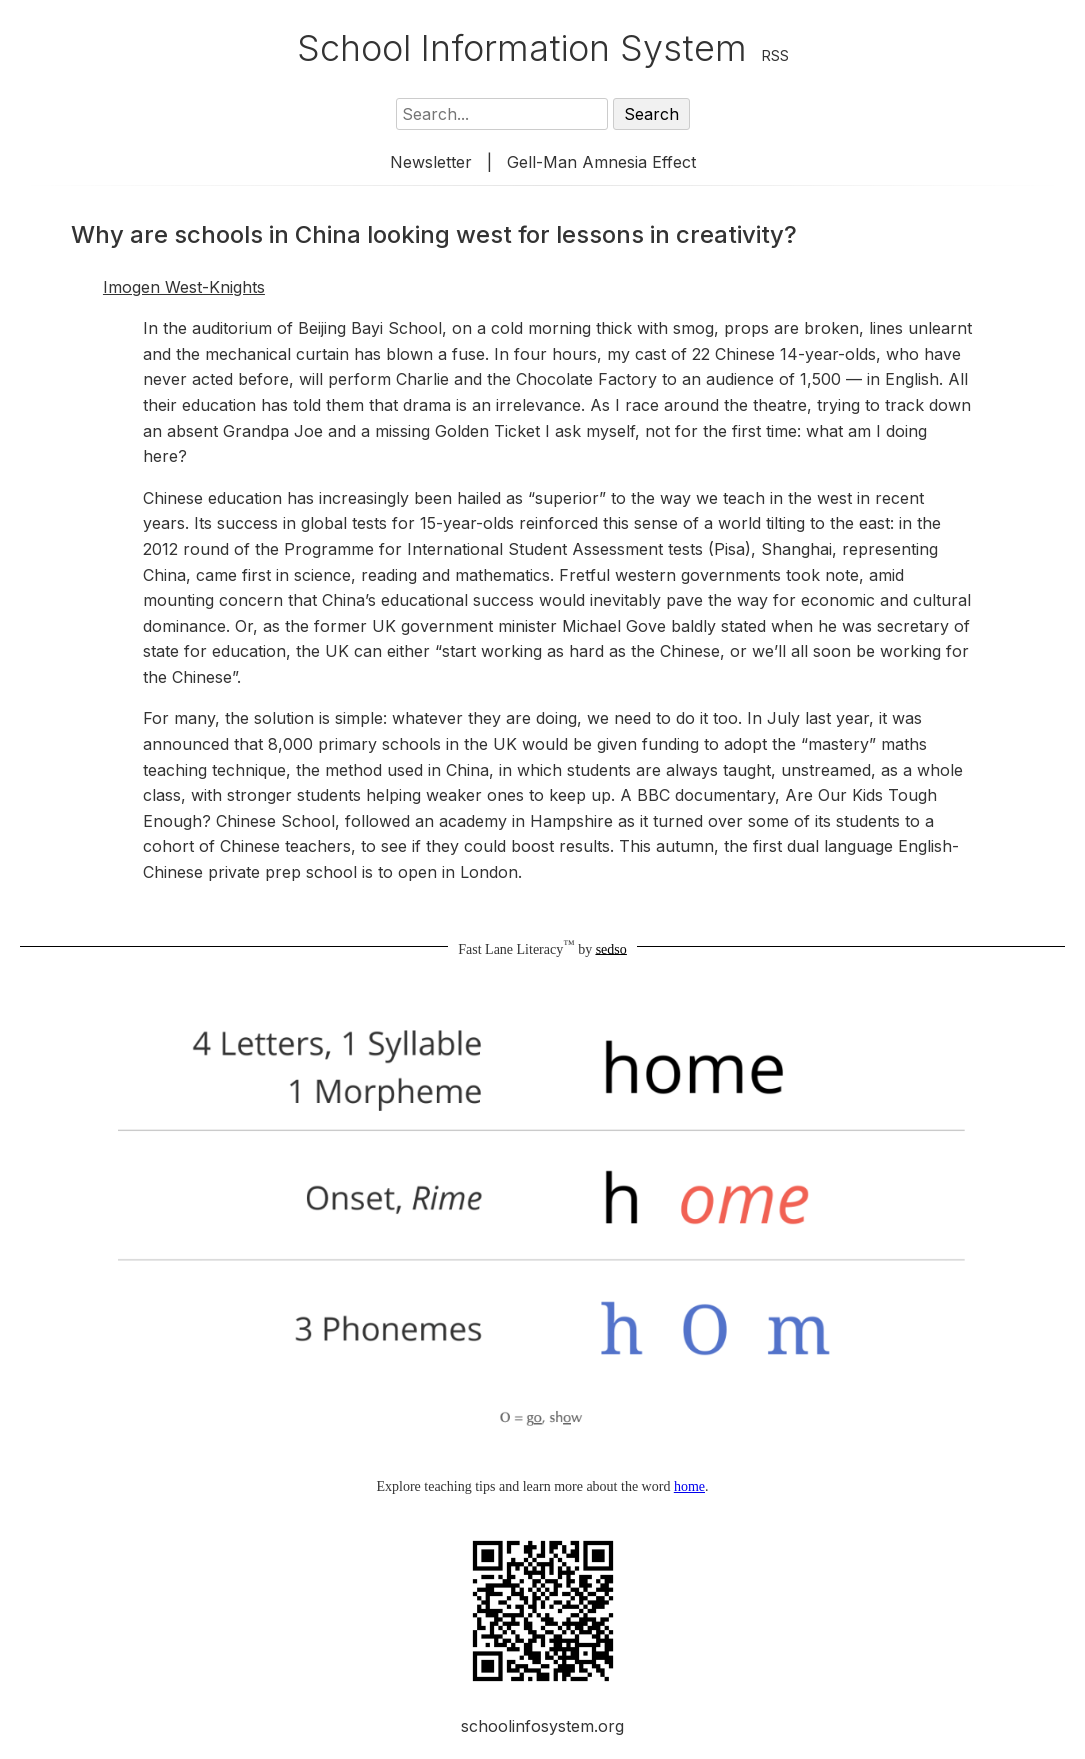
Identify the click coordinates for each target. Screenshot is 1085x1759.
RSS (775, 55)
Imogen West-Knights (184, 287)
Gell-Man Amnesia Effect (601, 162)
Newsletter (431, 162)
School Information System (522, 48)
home (689, 1486)
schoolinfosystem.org (542, 1726)
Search (651, 114)
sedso (611, 948)
